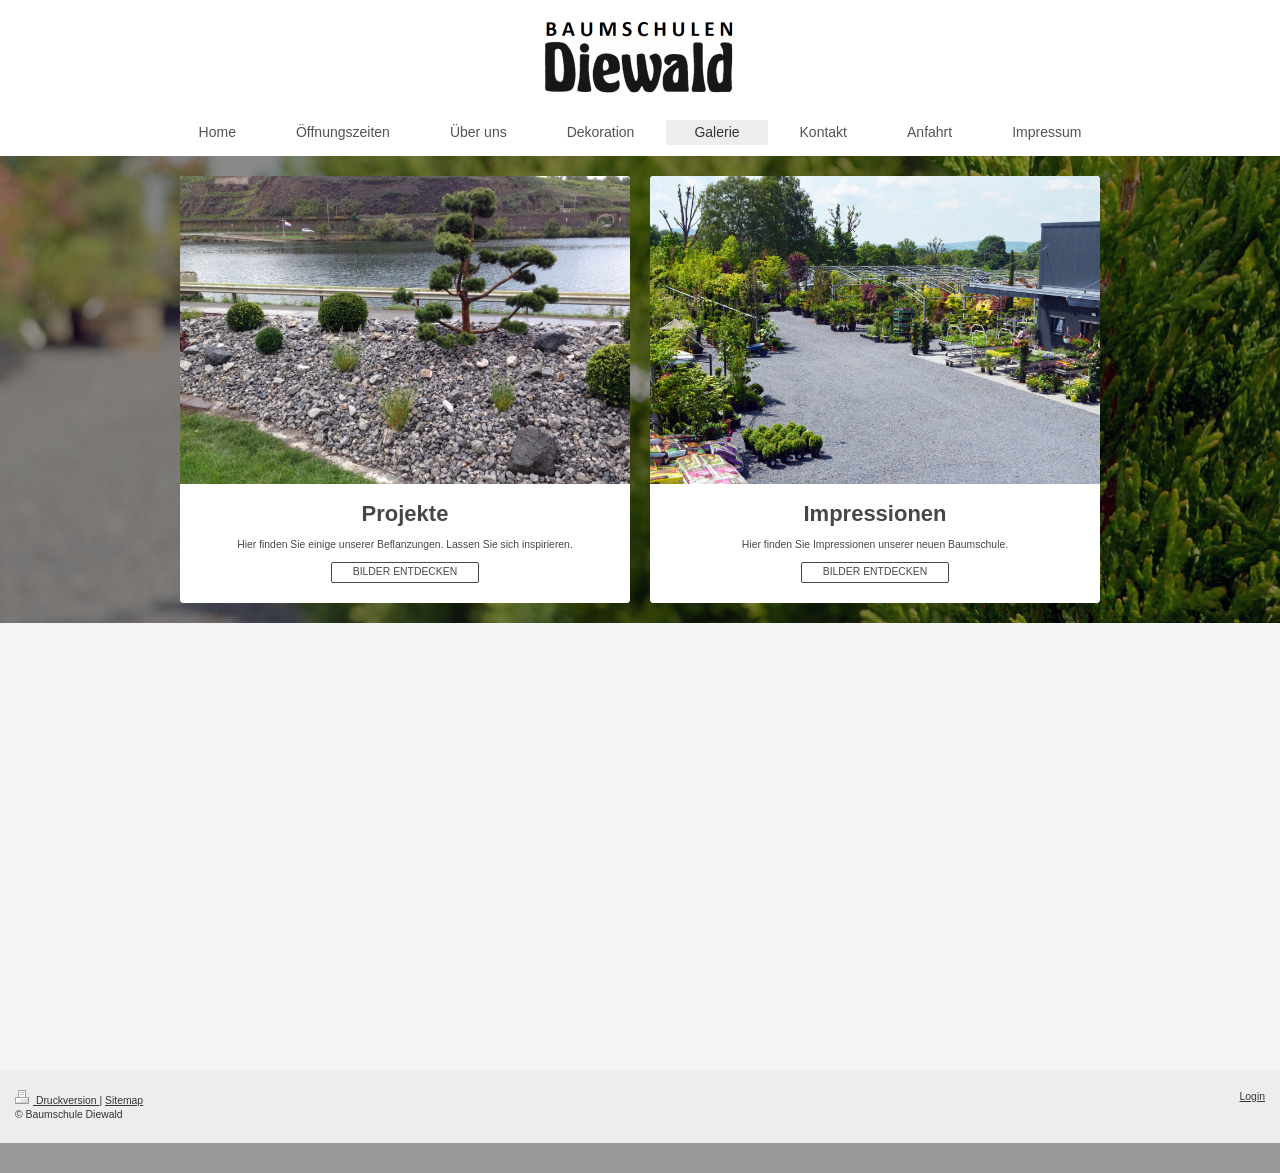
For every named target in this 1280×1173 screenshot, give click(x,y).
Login (1252, 1096)
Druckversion (57, 1100)
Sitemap (124, 1100)
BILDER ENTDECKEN (405, 571)
